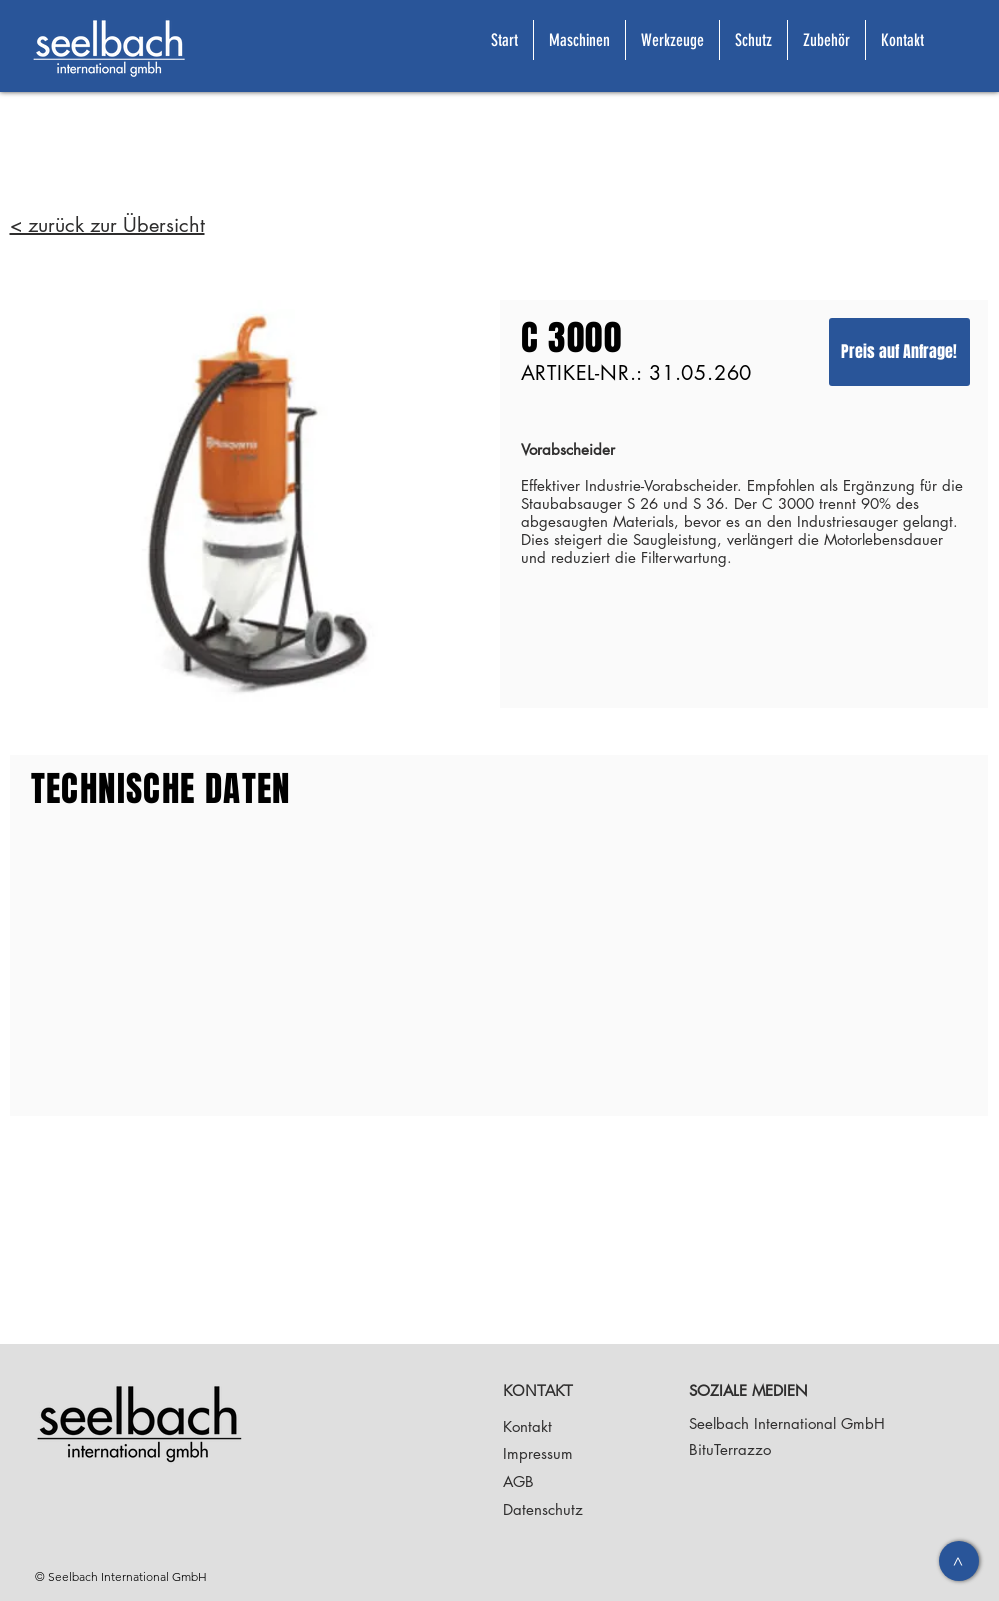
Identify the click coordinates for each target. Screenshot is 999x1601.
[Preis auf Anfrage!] (899, 352)
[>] (959, 1561)
